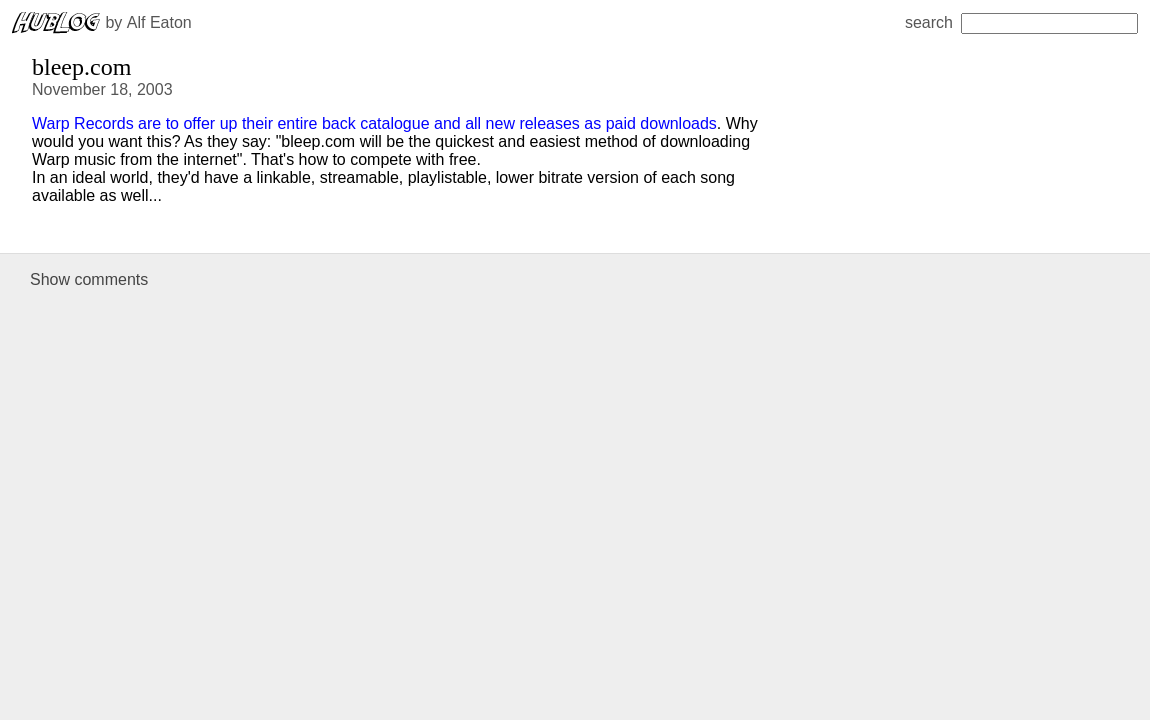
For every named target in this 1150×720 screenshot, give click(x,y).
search (1021, 22)
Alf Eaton (159, 22)
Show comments (89, 279)
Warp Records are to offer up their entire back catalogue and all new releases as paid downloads (374, 123)
